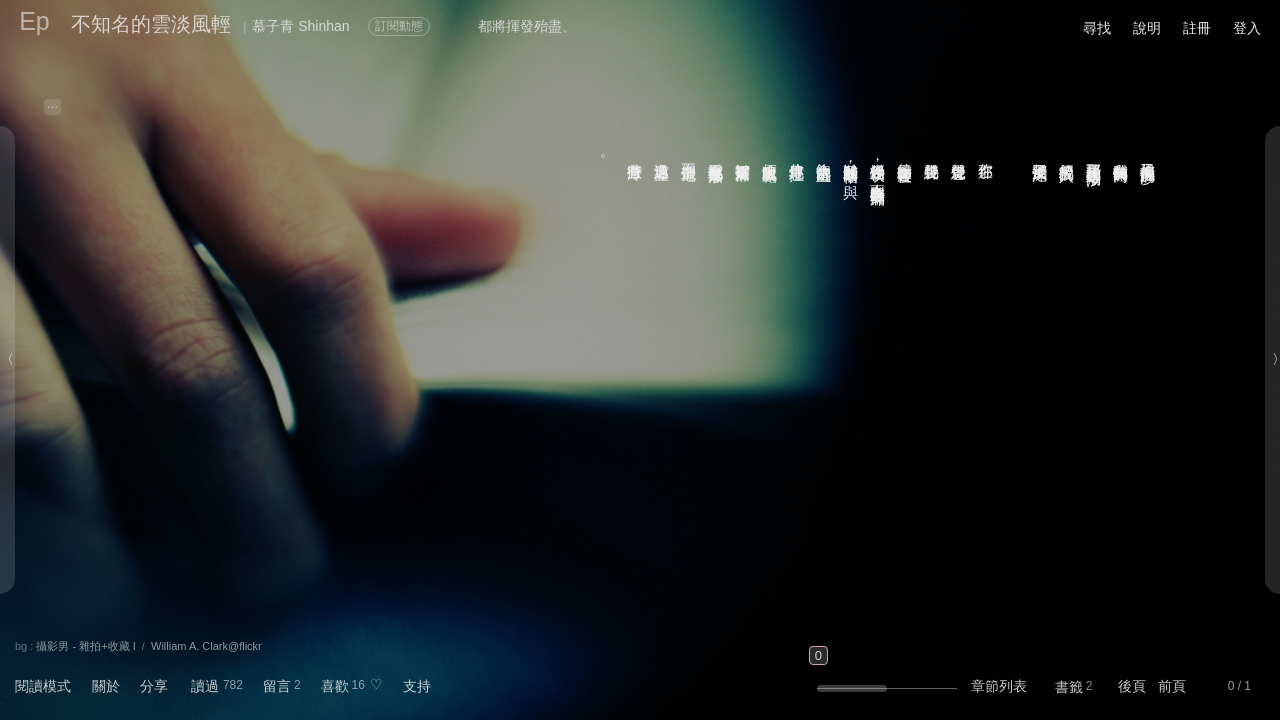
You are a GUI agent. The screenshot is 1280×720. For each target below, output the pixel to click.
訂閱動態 (399, 26)
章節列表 (999, 686)
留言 (277, 686)
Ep (34, 21)
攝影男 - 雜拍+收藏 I (85, 646)
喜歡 (335, 686)
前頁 (1172, 686)
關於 (106, 686)
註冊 (1197, 28)
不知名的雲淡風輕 (151, 24)
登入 (1247, 28)
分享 (154, 686)
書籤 (1069, 687)
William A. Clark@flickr (206, 646)
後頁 (1132, 686)
